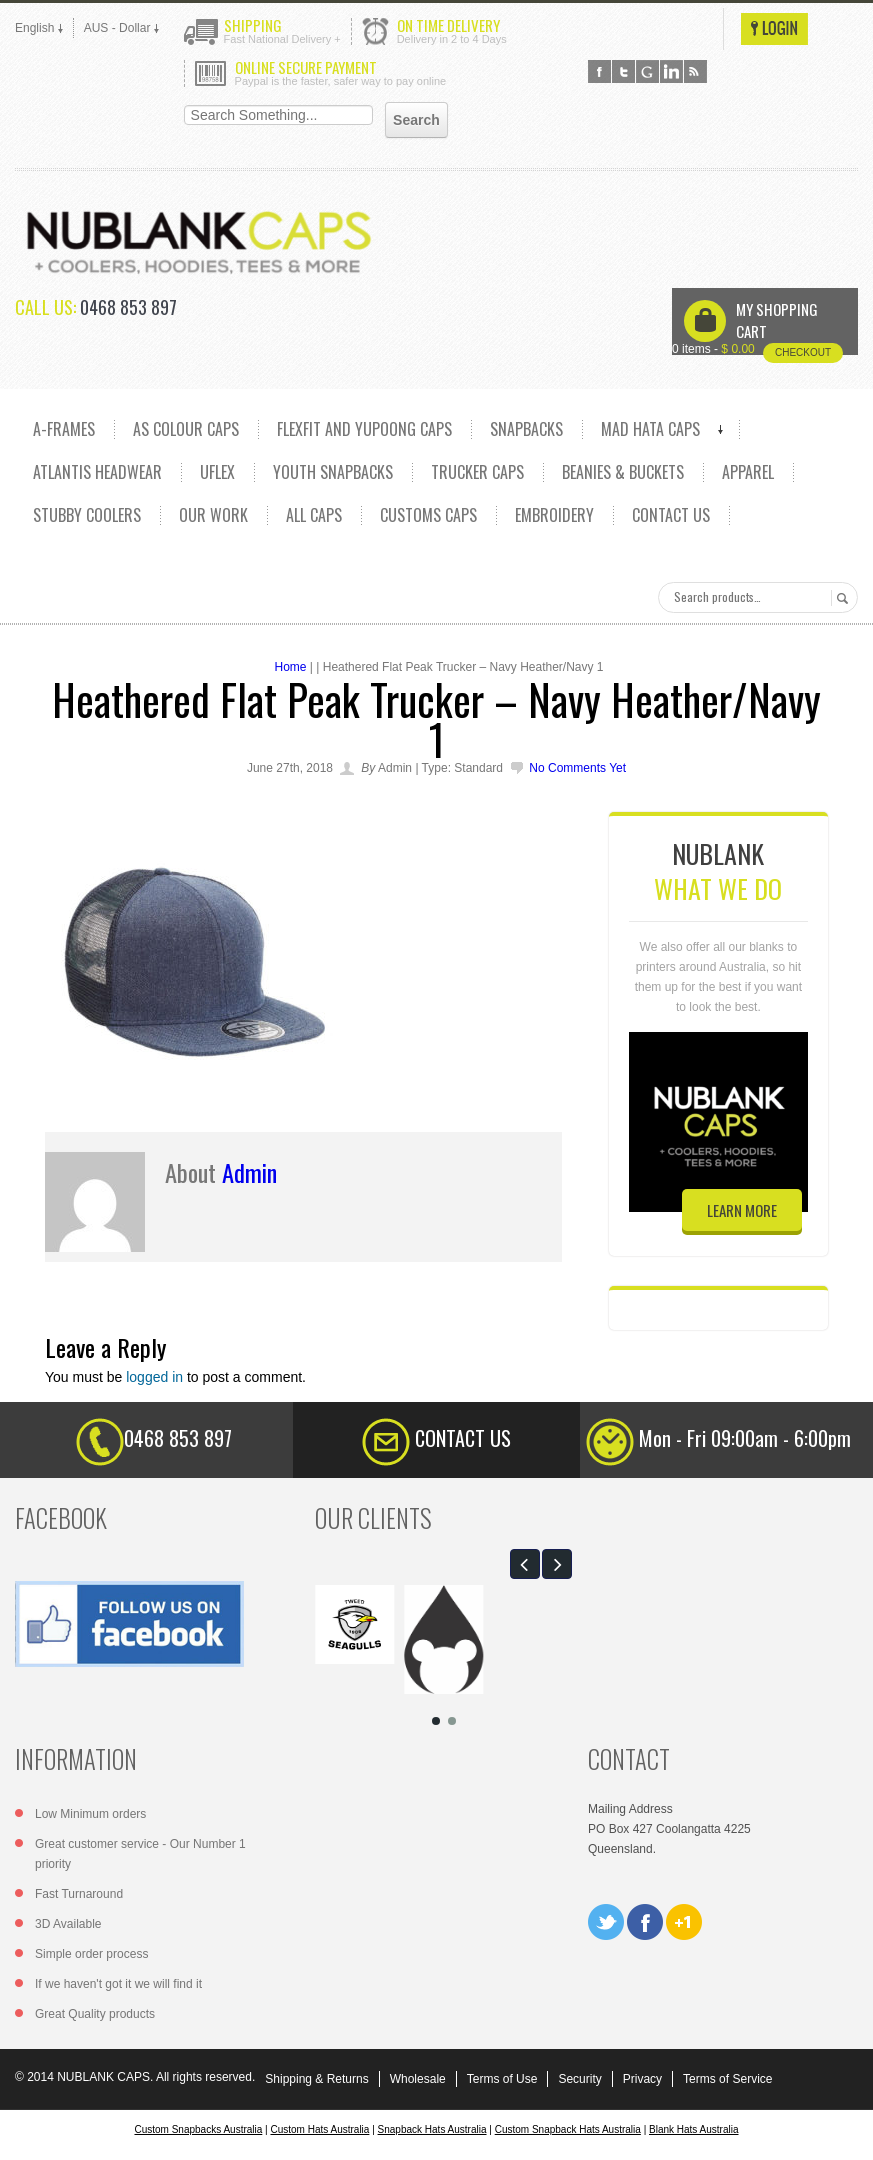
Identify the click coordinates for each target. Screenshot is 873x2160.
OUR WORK (213, 515)
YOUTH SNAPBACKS (333, 472)
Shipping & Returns (316, 2079)
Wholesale (418, 2079)
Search (839, 598)
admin (249, 1172)
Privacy (642, 2079)
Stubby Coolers (87, 515)
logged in (154, 1377)
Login (774, 29)
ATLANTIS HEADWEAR (97, 472)
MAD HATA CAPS (650, 429)
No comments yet (577, 768)
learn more (742, 1210)
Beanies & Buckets (623, 472)
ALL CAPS (314, 515)
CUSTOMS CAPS (428, 515)
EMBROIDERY (554, 515)
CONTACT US (671, 515)
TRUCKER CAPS (477, 472)
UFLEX (217, 472)
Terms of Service (727, 2079)
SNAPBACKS (526, 429)
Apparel (748, 472)
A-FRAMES (64, 429)
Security (579, 2079)
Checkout (803, 352)
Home (290, 667)
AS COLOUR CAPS (186, 429)
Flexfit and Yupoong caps (364, 429)
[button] (525, 1564)
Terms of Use (502, 2079)
